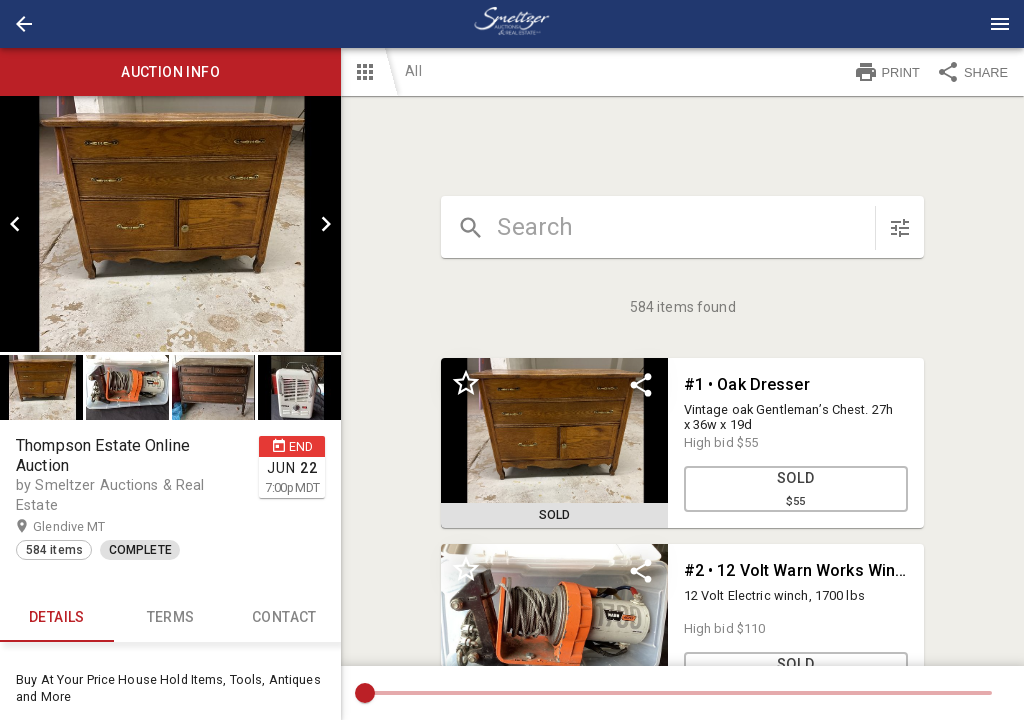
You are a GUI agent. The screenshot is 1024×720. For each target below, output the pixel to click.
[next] (326, 224)
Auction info (170, 72)
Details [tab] (57, 618)
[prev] (15, 224)
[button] (24, 24)
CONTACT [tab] (285, 618)
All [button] (413, 71)
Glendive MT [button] (88, 527)
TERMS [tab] (171, 618)
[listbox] (170, 224)
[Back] (24, 24)
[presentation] (512, 24)
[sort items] (900, 228)
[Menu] (1000, 24)
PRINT (887, 72)
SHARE (972, 72)
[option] (170, 224)
